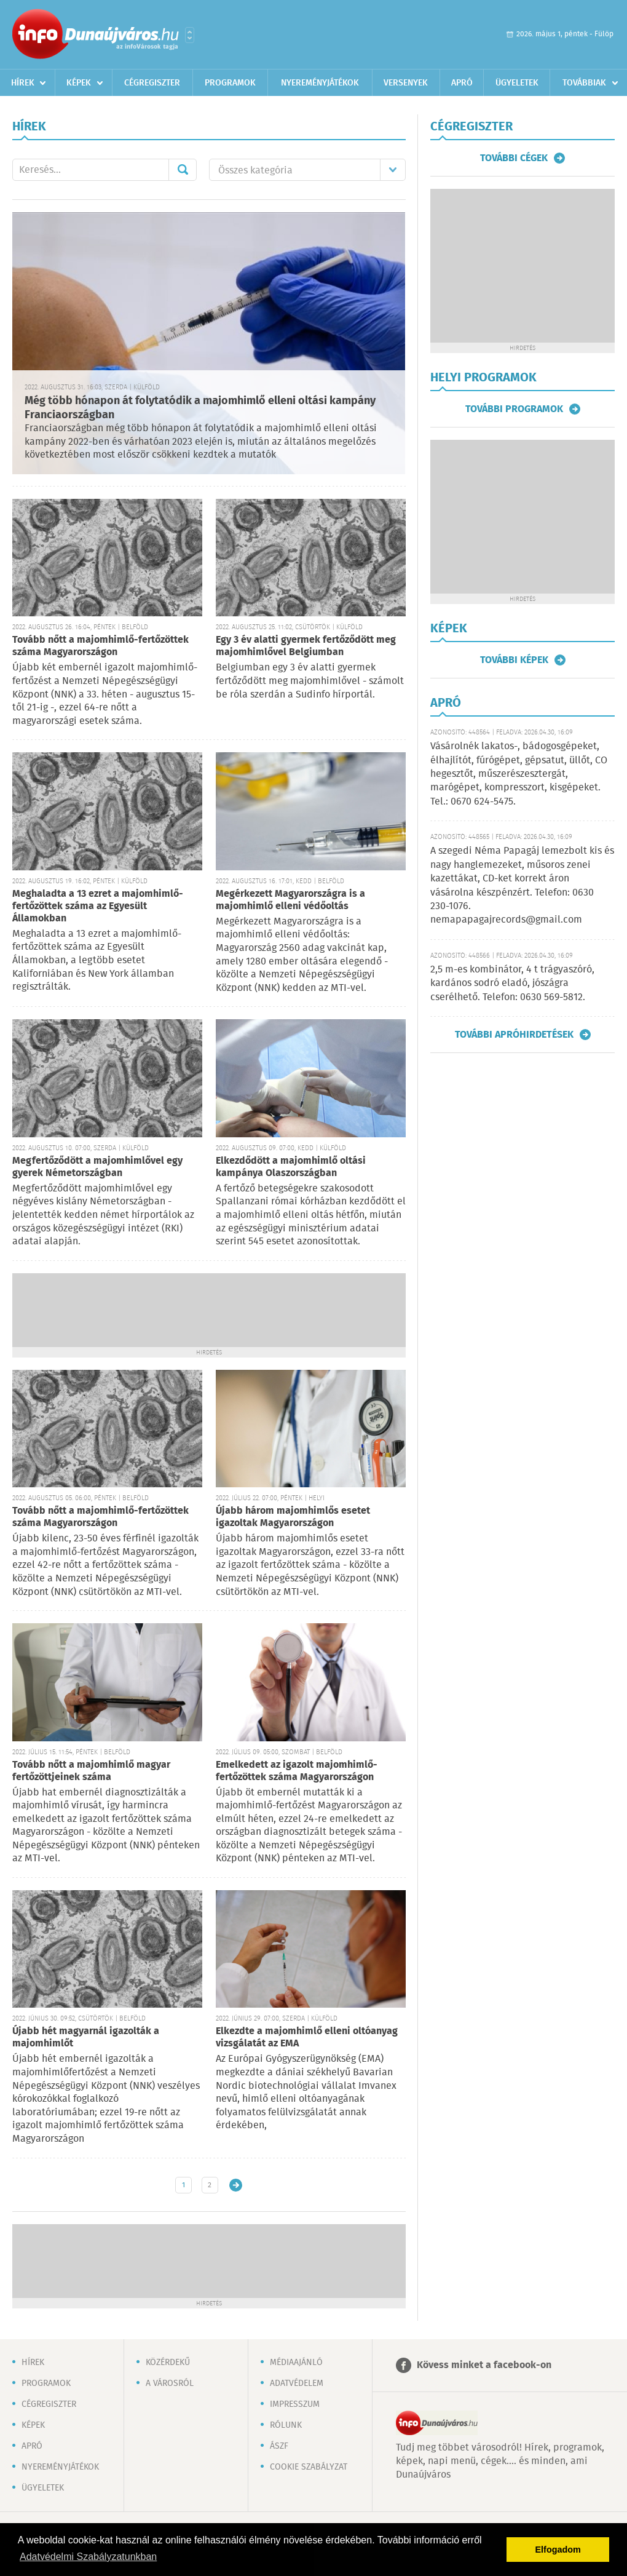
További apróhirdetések (514, 1034)
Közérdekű (168, 2362)
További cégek (514, 158)
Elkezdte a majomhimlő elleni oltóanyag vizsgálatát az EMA (307, 2037)
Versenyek (406, 83)
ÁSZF (279, 2446)
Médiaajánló (296, 2362)
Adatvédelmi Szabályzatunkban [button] (88, 2556)
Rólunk (286, 2425)
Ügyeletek (516, 83)
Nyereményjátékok (320, 83)
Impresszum (295, 2404)
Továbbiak (584, 83)
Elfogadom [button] (558, 2549)
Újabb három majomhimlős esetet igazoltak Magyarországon (293, 1517)
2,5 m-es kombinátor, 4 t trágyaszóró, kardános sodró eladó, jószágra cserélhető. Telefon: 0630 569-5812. (512, 983)
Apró (462, 83)
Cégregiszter (152, 83)
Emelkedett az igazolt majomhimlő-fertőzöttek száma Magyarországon (296, 1771)
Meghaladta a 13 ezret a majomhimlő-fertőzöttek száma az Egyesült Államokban (97, 906)
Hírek (22, 83)
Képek (78, 83)
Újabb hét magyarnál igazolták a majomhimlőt (85, 2037)
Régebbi (235, 2185)
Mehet (182, 170)
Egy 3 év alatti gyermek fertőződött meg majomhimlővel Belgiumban (306, 646)
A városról (170, 2383)
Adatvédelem (296, 2383)
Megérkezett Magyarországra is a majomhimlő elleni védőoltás (290, 900)
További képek (514, 660)
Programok (230, 83)
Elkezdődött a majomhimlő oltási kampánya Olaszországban (291, 1167)
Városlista (189, 35)
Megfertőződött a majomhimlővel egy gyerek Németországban (97, 1167)
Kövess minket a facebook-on (484, 2365)
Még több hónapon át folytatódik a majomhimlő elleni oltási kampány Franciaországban (200, 408)
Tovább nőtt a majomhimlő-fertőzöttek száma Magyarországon (100, 646)
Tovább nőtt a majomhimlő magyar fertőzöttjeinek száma (91, 1771)
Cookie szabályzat (308, 2467)
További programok (514, 409)
